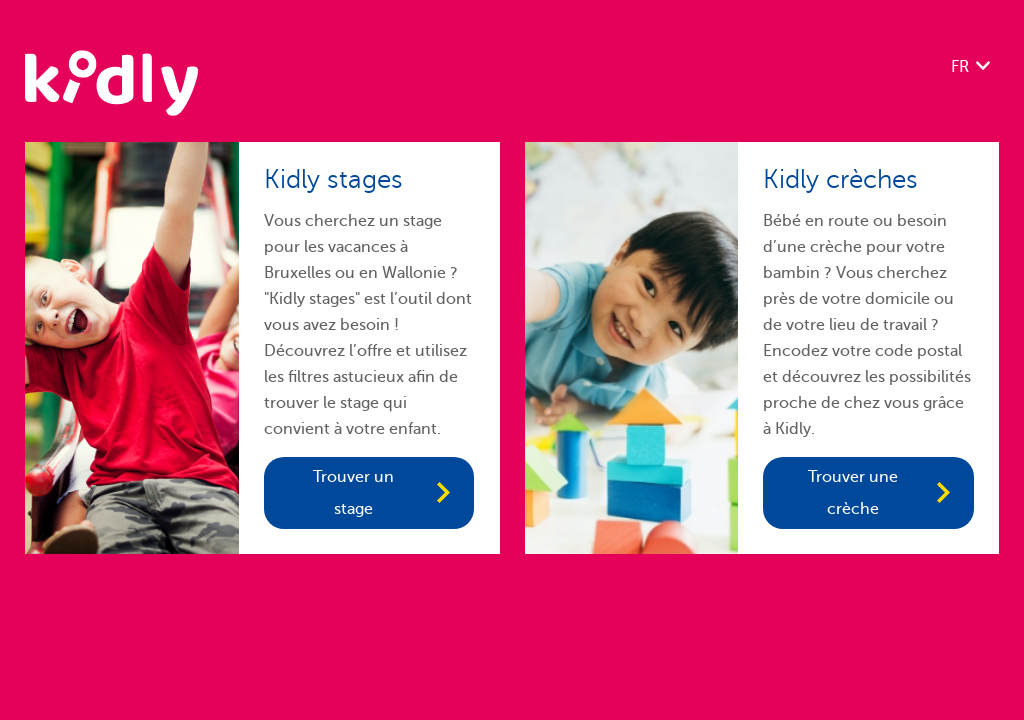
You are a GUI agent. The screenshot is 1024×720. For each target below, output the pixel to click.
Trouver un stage (353, 493)
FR (960, 67)
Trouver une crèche (853, 493)
